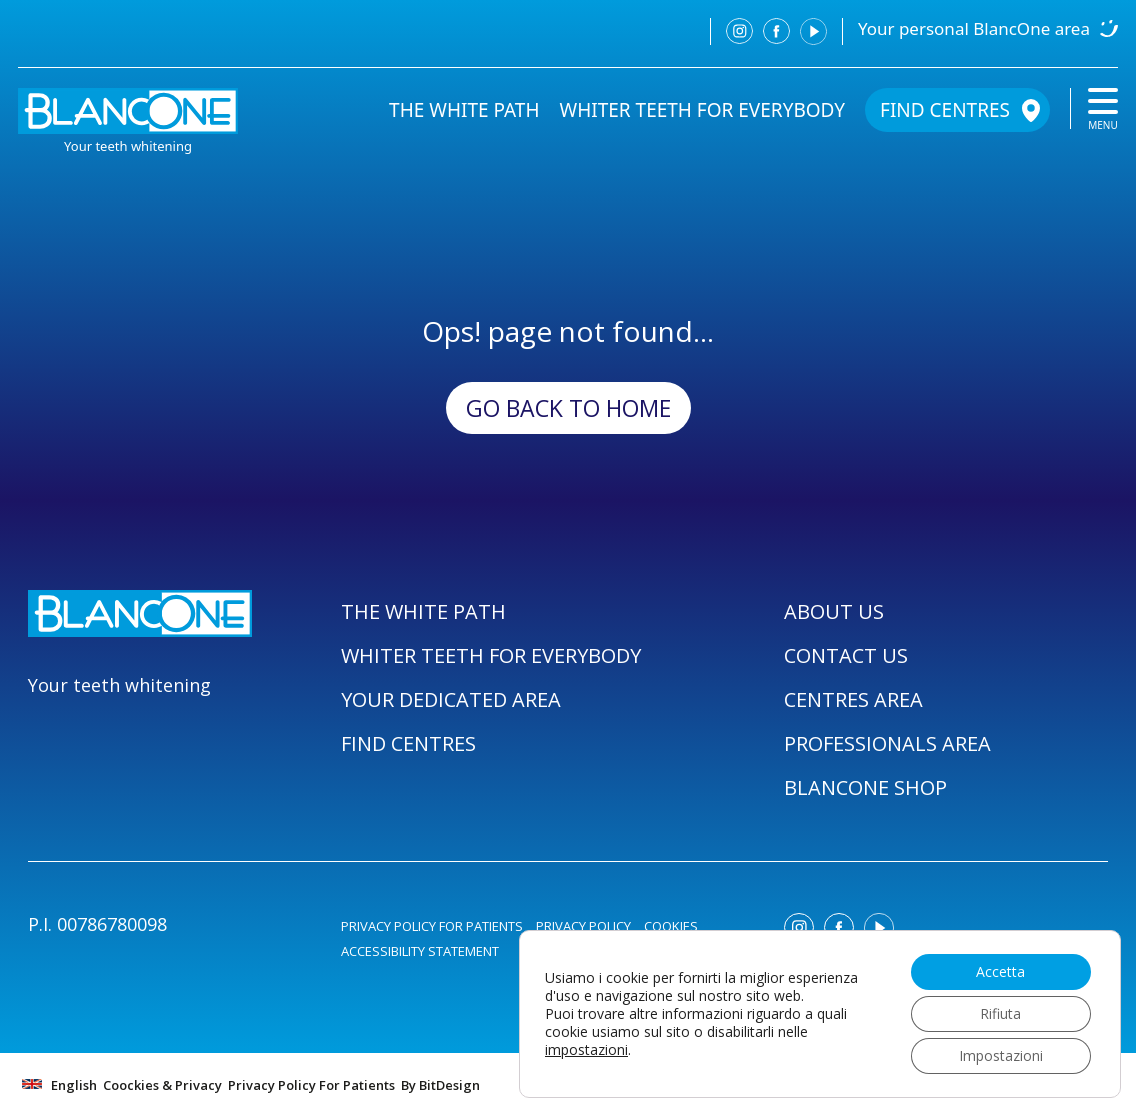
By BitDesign (440, 1085)
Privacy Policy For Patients (311, 1085)
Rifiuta (1000, 1013)
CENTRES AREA (853, 699)
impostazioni (586, 1050)
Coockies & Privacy (162, 1085)
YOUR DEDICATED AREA (451, 699)
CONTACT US (846, 655)
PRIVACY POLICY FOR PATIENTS (432, 926)
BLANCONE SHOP (865, 787)
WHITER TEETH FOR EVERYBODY (703, 110)
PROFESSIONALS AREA (887, 743)
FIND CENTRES (945, 110)
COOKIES (671, 926)
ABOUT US (834, 611)
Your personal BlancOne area (974, 28)
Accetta (1000, 971)
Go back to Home (568, 408)
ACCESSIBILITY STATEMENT (420, 951)
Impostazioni (1001, 1055)
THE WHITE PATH (464, 110)
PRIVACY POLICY (583, 926)
